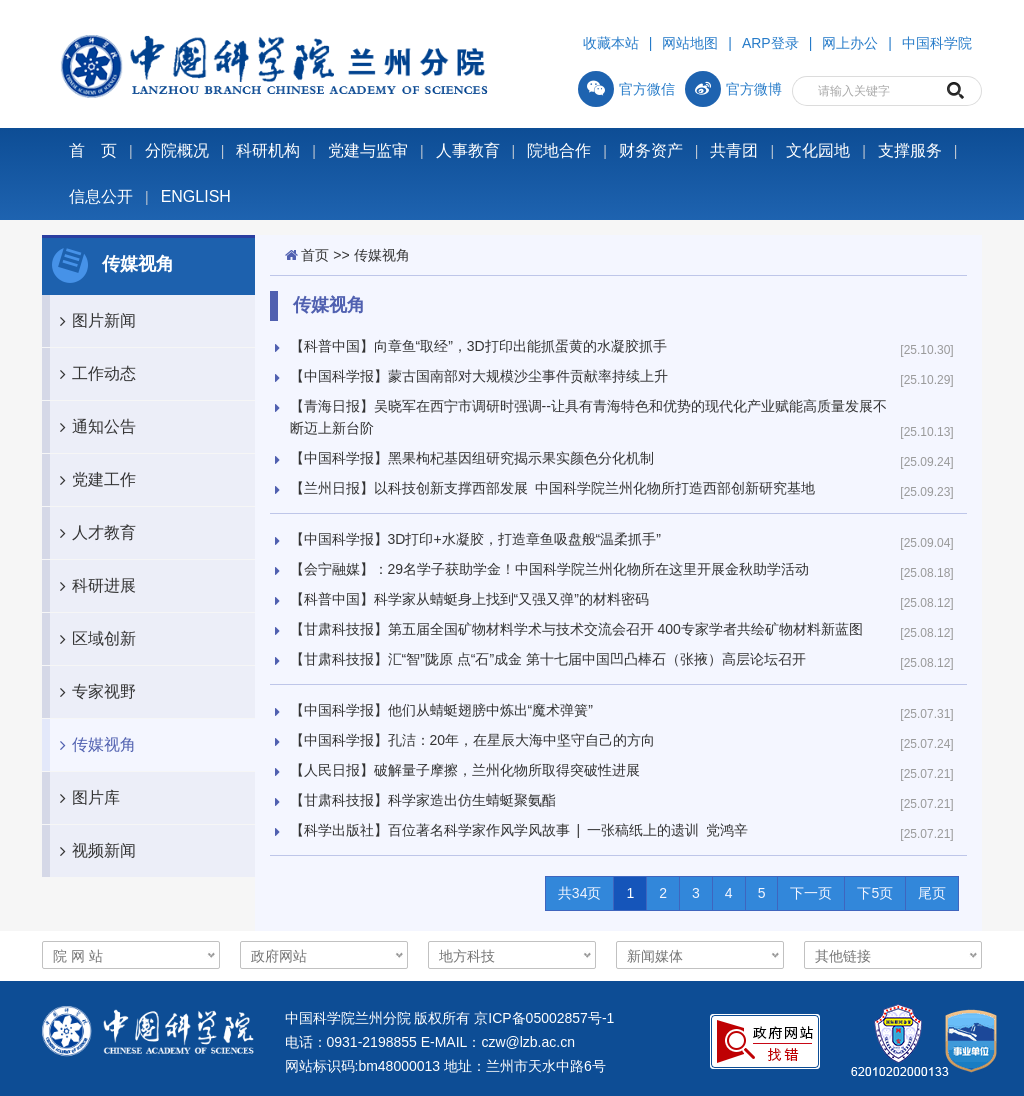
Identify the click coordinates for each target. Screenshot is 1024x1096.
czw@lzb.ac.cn (528, 1042)
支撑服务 (910, 150)
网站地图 (690, 43)
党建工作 (93, 480)
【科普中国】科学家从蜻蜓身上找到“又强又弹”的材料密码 (469, 599)
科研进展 (93, 586)
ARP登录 (770, 43)
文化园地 (818, 150)
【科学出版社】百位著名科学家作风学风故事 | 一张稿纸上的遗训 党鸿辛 (519, 830)
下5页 (875, 893)
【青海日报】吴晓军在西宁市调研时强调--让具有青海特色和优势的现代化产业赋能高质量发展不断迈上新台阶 (588, 417)
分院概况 (177, 150)
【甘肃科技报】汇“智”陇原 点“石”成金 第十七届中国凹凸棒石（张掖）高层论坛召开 (548, 659)
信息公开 (101, 196)
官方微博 (733, 89)
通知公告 (93, 427)
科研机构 (268, 150)
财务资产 (651, 150)
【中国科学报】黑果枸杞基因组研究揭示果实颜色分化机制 (472, 458)
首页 (315, 255)
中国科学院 (937, 43)
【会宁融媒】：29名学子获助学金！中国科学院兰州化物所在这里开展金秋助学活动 (550, 569)
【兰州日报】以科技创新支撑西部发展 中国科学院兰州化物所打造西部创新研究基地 (552, 488)
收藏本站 (611, 43)
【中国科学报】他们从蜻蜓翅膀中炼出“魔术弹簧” (441, 710)
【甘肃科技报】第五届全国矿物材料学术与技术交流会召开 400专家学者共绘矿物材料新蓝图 (576, 629)
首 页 (93, 150)
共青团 (734, 150)
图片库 (85, 798)
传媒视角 (93, 745)
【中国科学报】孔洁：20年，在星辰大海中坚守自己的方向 (473, 740)
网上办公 (850, 43)
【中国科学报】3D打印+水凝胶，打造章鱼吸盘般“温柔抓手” (475, 539)
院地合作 (559, 150)
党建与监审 (368, 150)
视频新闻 (93, 851)
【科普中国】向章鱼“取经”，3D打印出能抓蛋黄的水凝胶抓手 (478, 346)
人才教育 (93, 533)
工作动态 (93, 374)
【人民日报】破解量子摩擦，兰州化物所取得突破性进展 (465, 770)
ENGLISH (196, 196)
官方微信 (626, 89)
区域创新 (93, 639)
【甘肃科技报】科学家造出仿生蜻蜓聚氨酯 (423, 800)
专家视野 (93, 692)
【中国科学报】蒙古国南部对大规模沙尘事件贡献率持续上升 (479, 376)
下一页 (811, 893)
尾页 (932, 893)
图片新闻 (93, 321)
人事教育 (468, 150)
